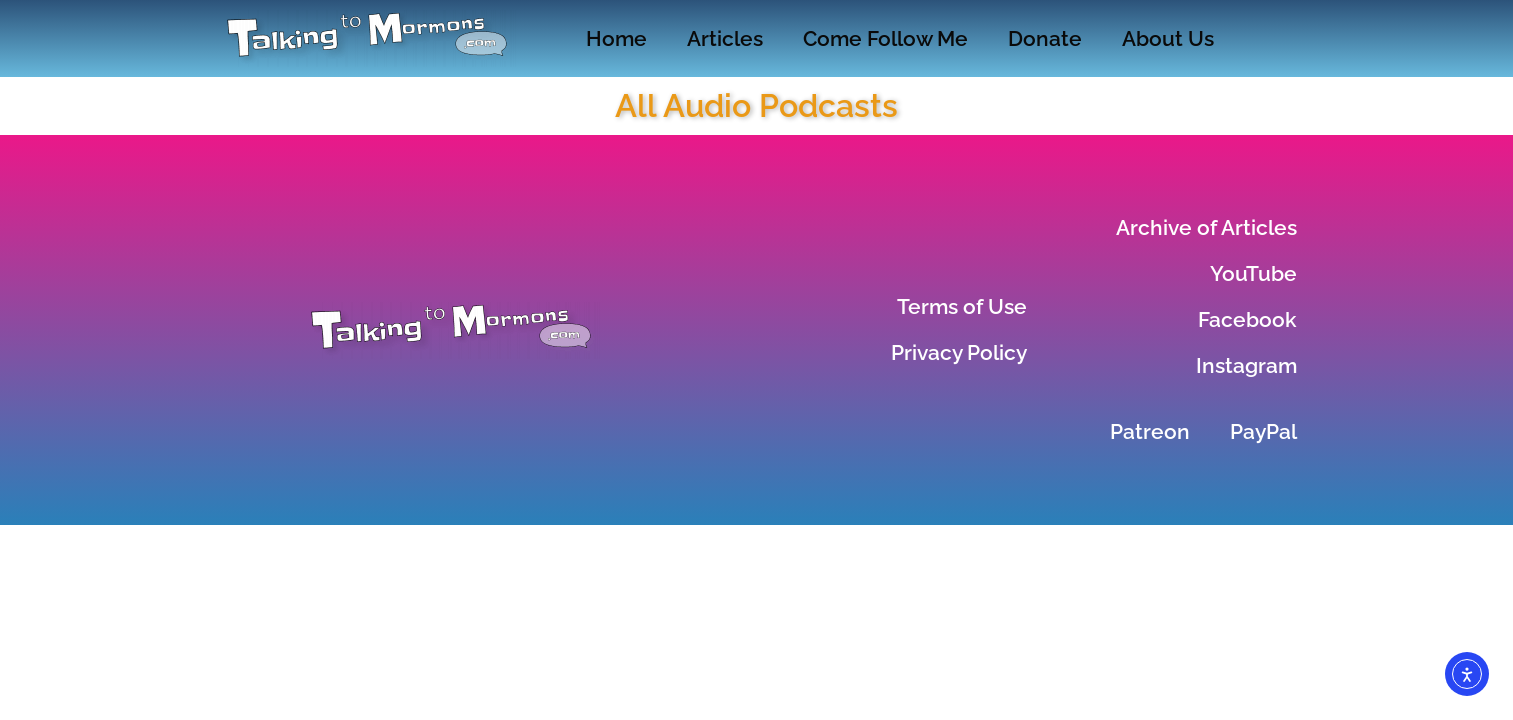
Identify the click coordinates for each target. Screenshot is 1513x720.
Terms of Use (962, 306)
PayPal (1263, 431)
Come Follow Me (885, 38)
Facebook (1247, 319)
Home (616, 38)
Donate (1045, 38)
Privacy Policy (959, 352)
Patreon (1150, 431)
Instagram (1246, 365)
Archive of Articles (1206, 227)
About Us (1168, 38)
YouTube (1253, 273)
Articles (725, 38)
